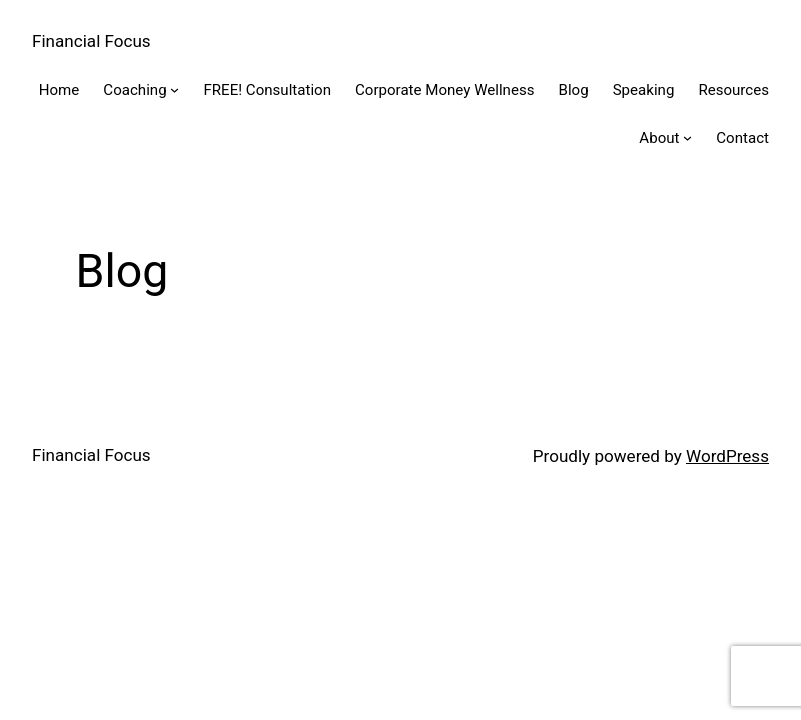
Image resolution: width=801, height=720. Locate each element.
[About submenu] (687, 137)
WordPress (727, 456)
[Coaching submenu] (174, 89)
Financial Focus (91, 41)
